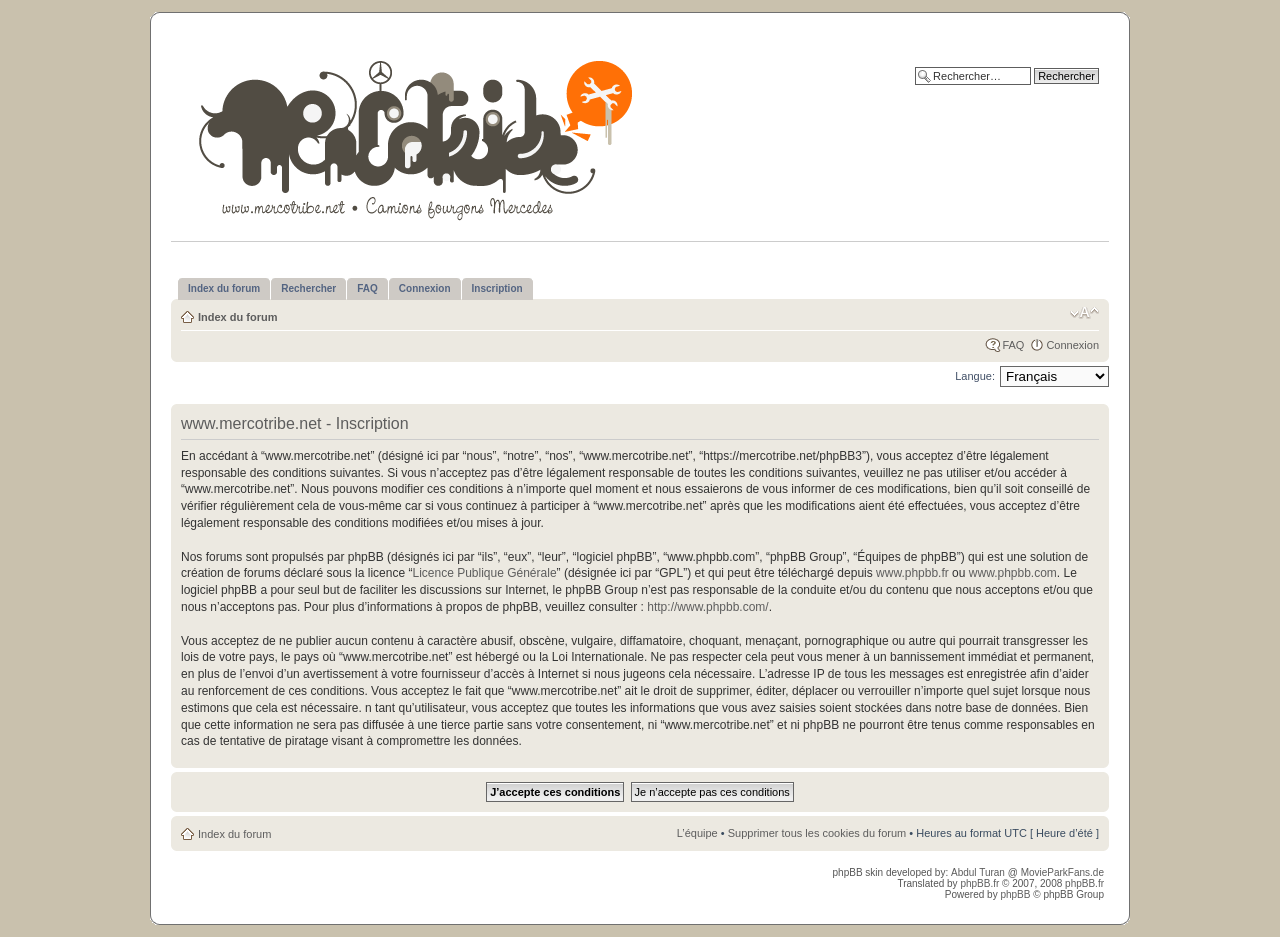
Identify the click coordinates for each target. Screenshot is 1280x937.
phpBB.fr (979, 883)
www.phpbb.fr (912, 573)
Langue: (975, 376)
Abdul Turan (979, 872)
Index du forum (237, 317)
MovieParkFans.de (1062, 872)
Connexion (1072, 345)
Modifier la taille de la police (1084, 313)
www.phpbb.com (1013, 573)
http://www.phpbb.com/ (707, 607)
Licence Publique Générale (484, 573)
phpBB (1015, 894)
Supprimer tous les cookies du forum (817, 833)
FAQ (1013, 345)
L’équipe (697, 833)
